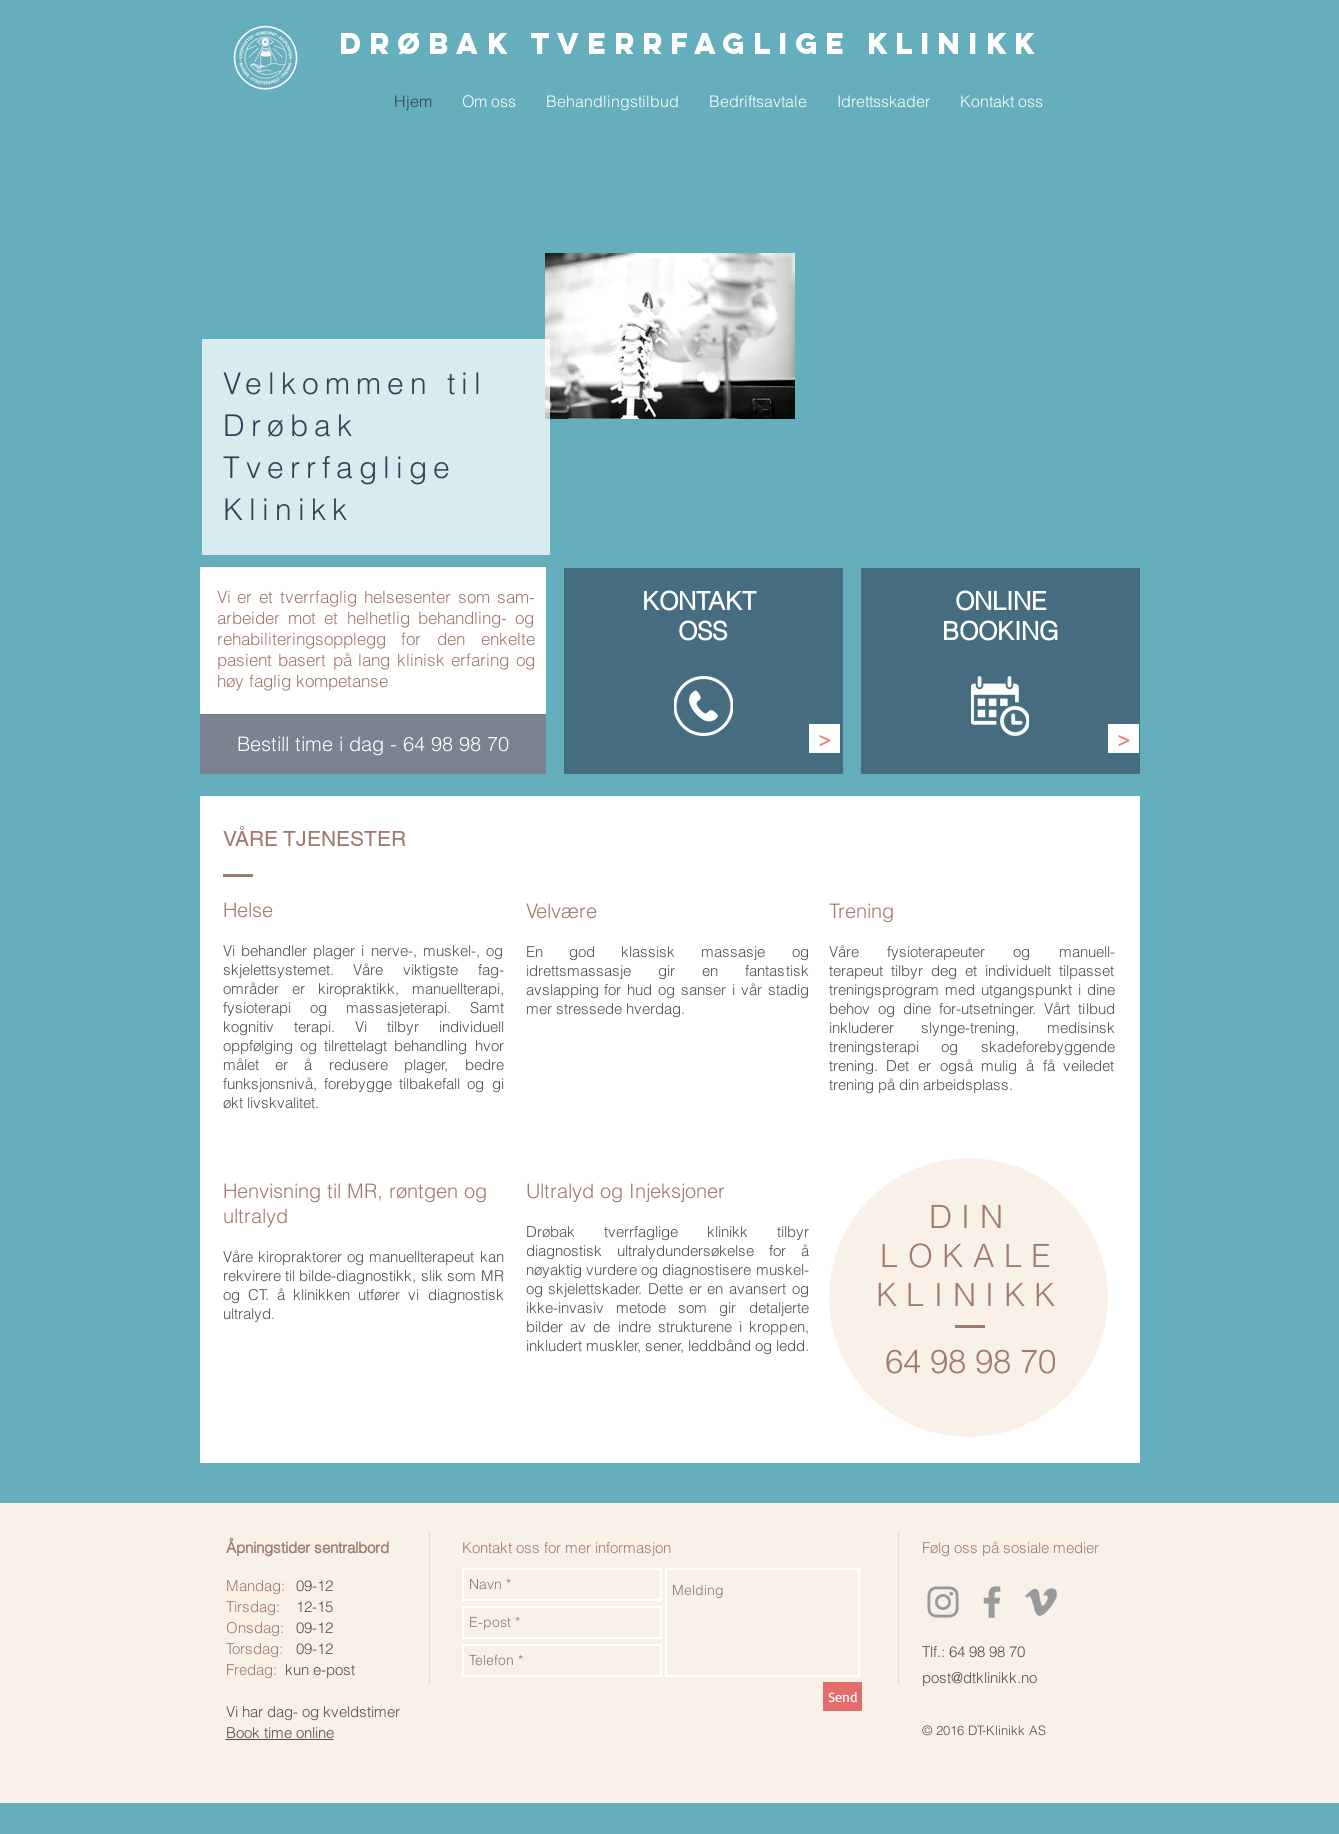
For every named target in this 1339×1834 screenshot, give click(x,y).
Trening (861, 910)
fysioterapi (257, 1007)
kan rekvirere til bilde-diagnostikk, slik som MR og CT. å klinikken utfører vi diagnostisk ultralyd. (363, 1285)
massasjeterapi (396, 1007)
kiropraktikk (356, 988)
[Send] (842, 1696)
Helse (248, 909)
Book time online (280, 1732)
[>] (824, 738)
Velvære (561, 910)
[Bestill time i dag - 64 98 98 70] (373, 744)
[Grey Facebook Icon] (992, 1602)
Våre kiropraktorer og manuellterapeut (349, 1256)
